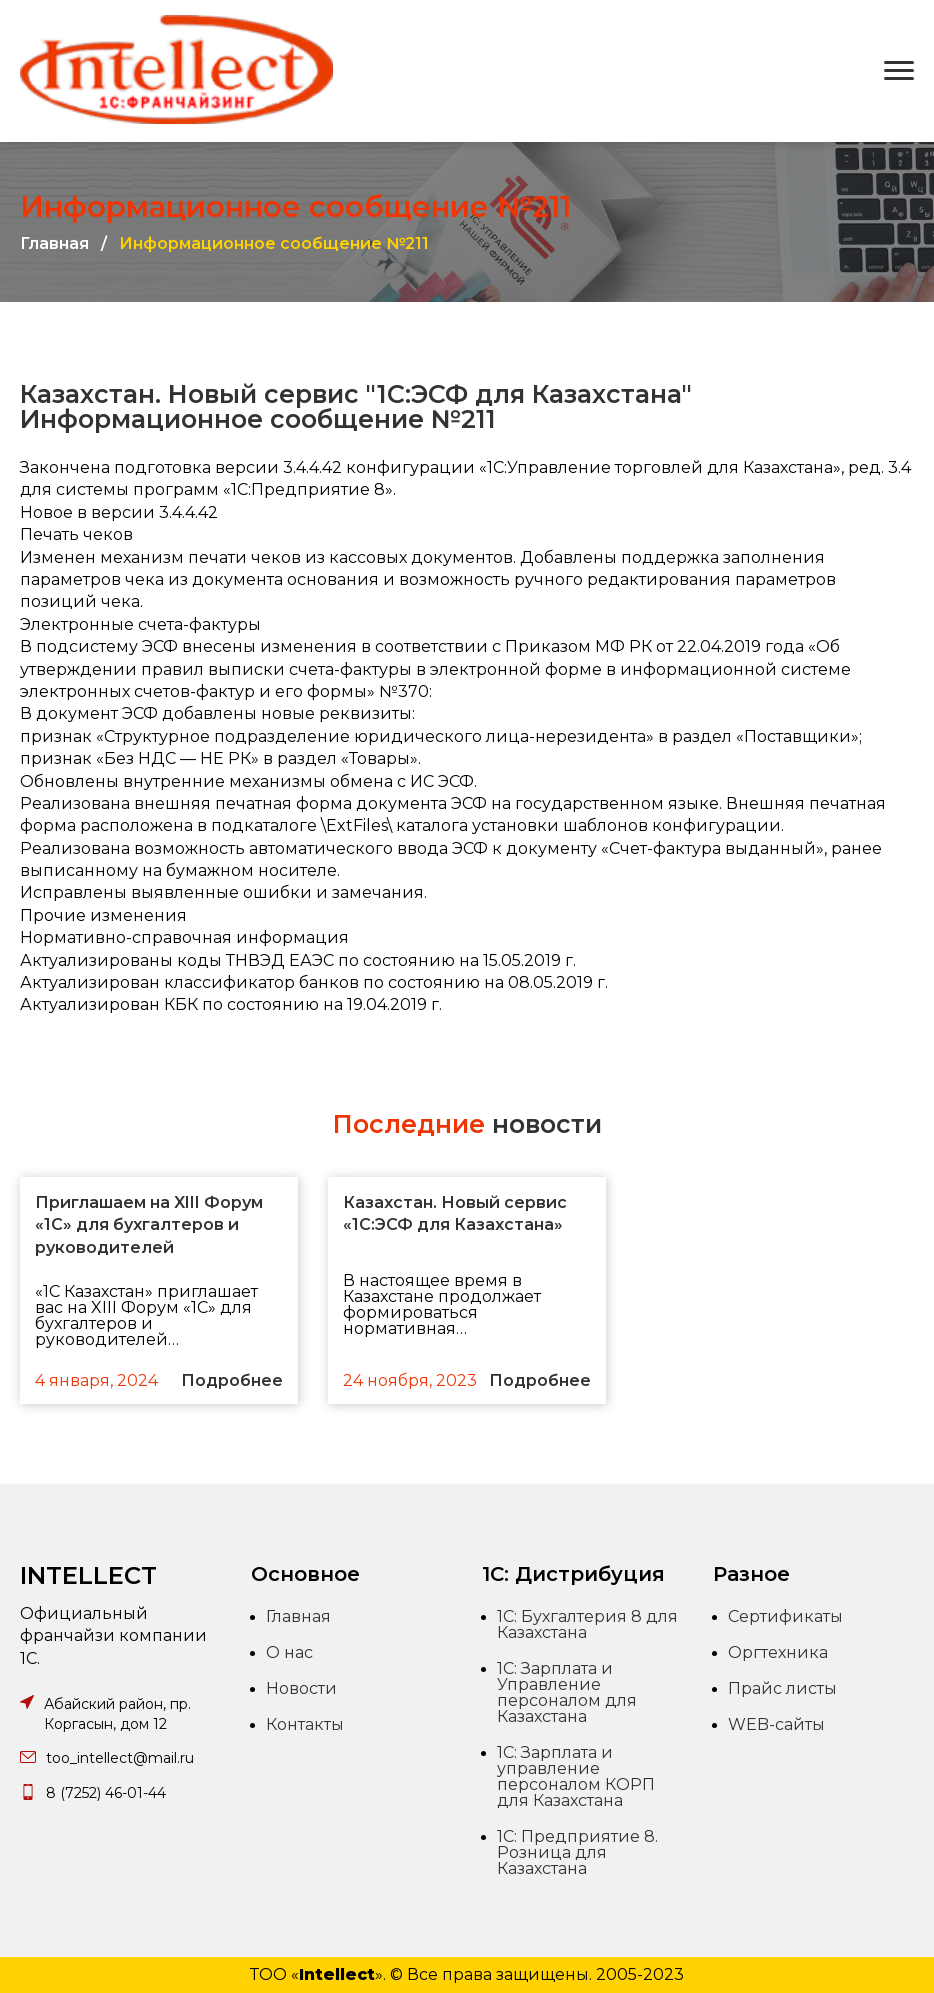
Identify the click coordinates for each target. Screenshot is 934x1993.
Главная (54, 244)
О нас (289, 1652)
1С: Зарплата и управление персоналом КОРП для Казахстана (576, 1776)
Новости (301, 1688)
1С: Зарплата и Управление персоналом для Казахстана (567, 1692)
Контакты (305, 1724)
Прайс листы (782, 1688)
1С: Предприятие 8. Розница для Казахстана (577, 1852)
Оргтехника (778, 1652)
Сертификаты (785, 1616)
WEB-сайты (776, 1724)
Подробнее (232, 1381)
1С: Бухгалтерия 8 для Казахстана (587, 1624)
